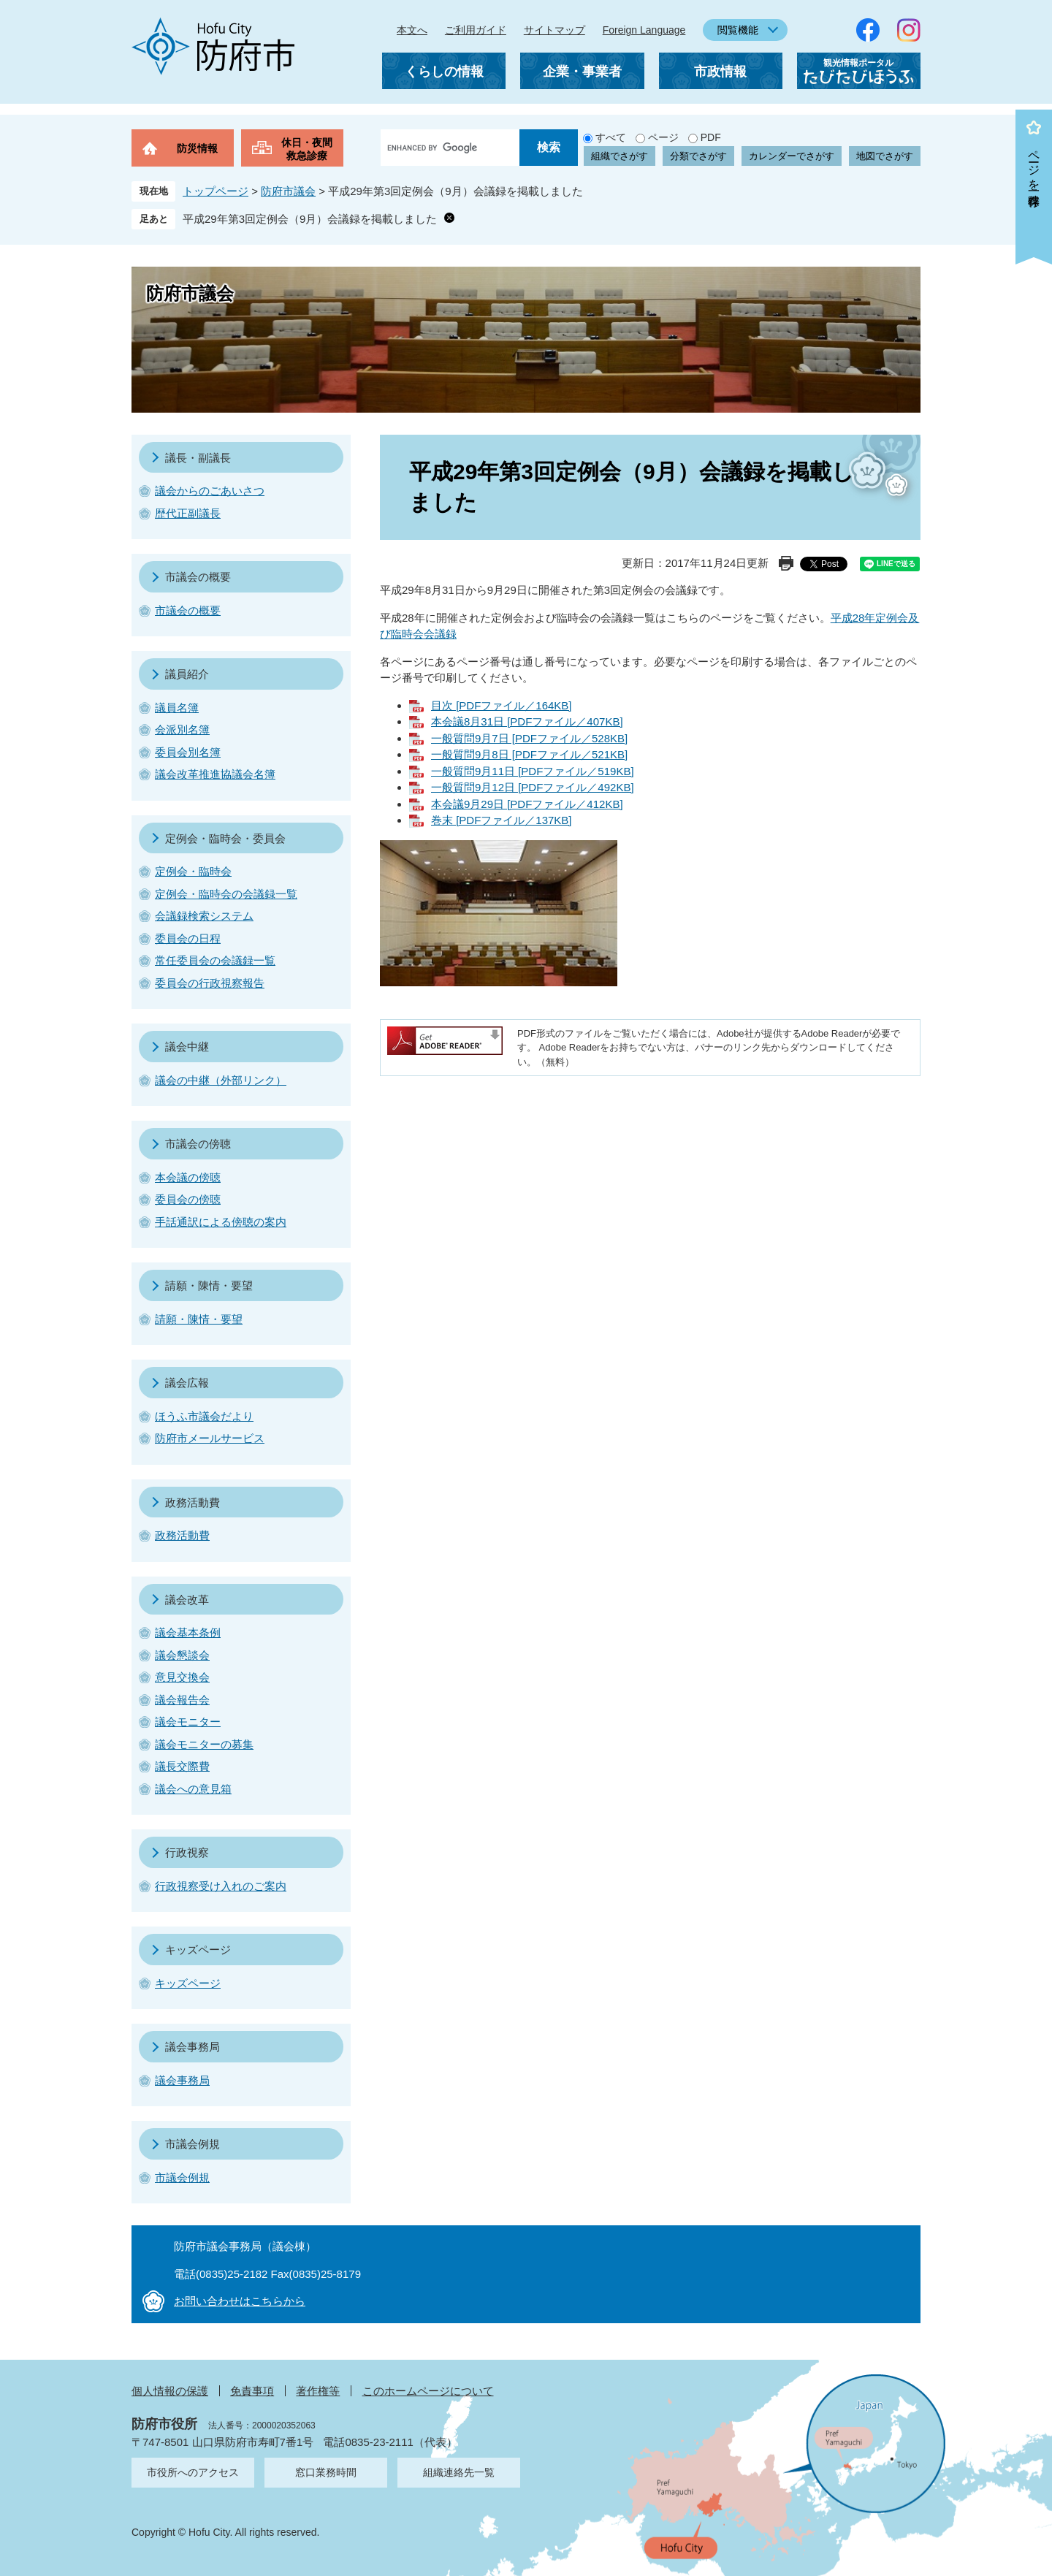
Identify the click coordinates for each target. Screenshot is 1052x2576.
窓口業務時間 (326, 2472)
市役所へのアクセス (193, 2472)
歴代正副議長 (188, 513)
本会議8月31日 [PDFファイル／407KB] (527, 721)
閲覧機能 (737, 30)
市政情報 (720, 71)
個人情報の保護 (170, 2391)
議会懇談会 (182, 1655)
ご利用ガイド (475, 30)
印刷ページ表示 (786, 563)
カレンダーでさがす (791, 155)
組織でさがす (619, 155)
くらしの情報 (444, 71)
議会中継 (187, 1046)
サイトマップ (554, 30)
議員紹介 (187, 674)
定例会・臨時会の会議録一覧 (226, 894)
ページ (663, 137)
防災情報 (197, 148)
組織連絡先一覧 (459, 2472)
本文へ (412, 30)
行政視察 (187, 1852)
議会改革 (187, 1599)
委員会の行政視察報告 (209, 983)
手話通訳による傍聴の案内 (220, 1222)
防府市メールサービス (209, 1438)
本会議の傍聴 (188, 1177)
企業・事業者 (582, 71)
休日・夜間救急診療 (306, 149)
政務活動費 (192, 1502)
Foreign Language (644, 30)
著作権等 (318, 2391)
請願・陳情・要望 (209, 1285)
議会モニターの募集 (204, 1744)
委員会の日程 (188, 938)
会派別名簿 (182, 729)
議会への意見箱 (193, 1789)
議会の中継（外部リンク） (220, 1080)
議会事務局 (192, 2046)
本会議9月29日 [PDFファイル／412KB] (527, 804)
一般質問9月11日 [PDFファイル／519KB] (532, 771)
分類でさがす (698, 155)
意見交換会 (182, 1677)
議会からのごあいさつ (209, 490)
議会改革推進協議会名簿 (215, 774)
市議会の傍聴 (198, 1144)
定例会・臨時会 (193, 871)
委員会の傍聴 (188, 1199)
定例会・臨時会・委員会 (225, 838)
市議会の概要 (198, 577)
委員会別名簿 (188, 752)
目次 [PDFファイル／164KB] (501, 705)
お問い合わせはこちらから (239, 2301)
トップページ (215, 191)
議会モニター (188, 1721)
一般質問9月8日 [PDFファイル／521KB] (529, 754)
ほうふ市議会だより (204, 1416)
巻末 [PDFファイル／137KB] (501, 820)
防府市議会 (288, 191)
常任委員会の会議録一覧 (215, 960)
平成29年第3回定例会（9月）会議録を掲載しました (310, 219)
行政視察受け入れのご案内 (220, 1886)
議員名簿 (177, 707)
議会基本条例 (188, 1632)
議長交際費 (182, 1766)
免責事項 (252, 2391)
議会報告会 (182, 1699)
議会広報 (187, 1382)
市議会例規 (192, 2144)
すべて (610, 137)
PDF (711, 137)
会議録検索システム (204, 916)
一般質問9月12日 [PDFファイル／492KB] (532, 787)
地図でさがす (884, 155)
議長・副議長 (198, 457)
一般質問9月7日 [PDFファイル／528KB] (529, 738)
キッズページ (198, 1949)
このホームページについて (428, 2391)
